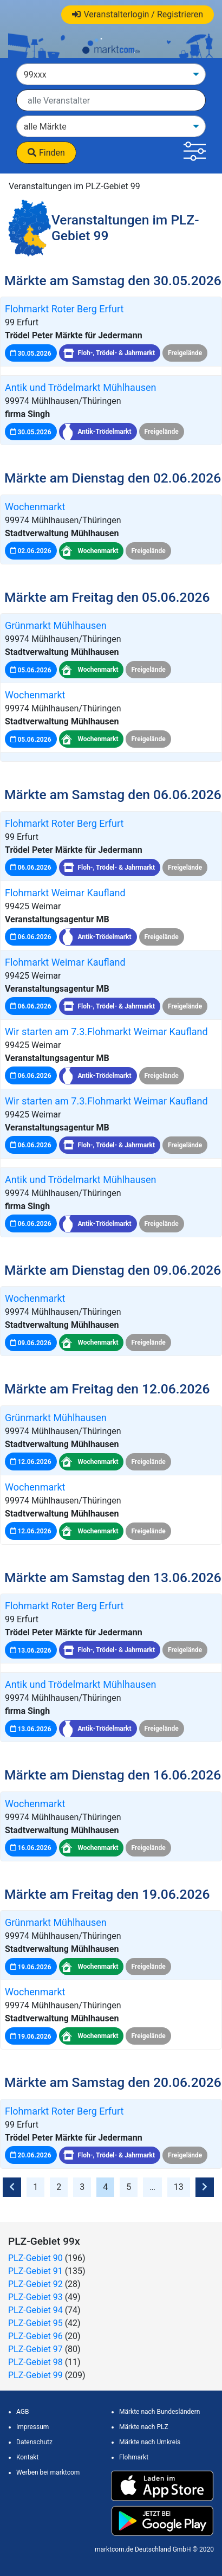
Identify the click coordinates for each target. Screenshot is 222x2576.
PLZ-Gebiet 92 (35, 2284)
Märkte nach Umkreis (149, 2442)
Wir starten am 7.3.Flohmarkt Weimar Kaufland (106, 1031)
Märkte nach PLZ (143, 2427)
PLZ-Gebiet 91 (35, 2271)
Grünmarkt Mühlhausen (56, 625)
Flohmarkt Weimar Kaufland (65, 892)
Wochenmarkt (35, 506)
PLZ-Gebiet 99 (35, 2375)
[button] (195, 153)
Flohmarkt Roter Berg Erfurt (64, 308)
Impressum (32, 2427)
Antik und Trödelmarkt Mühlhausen (80, 387)
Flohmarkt (133, 2457)
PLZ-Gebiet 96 (35, 2336)
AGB (22, 2412)
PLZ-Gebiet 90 (35, 2258)
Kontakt (27, 2457)
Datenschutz (34, 2442)
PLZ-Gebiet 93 (35, 2297)
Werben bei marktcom (48, 2472)
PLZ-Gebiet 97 (35, 2349)
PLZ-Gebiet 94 (35, 2310)
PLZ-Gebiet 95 (35, 2323)
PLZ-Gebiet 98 (35, 2362)
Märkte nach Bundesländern (159, 2412)
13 (179, 2187)
